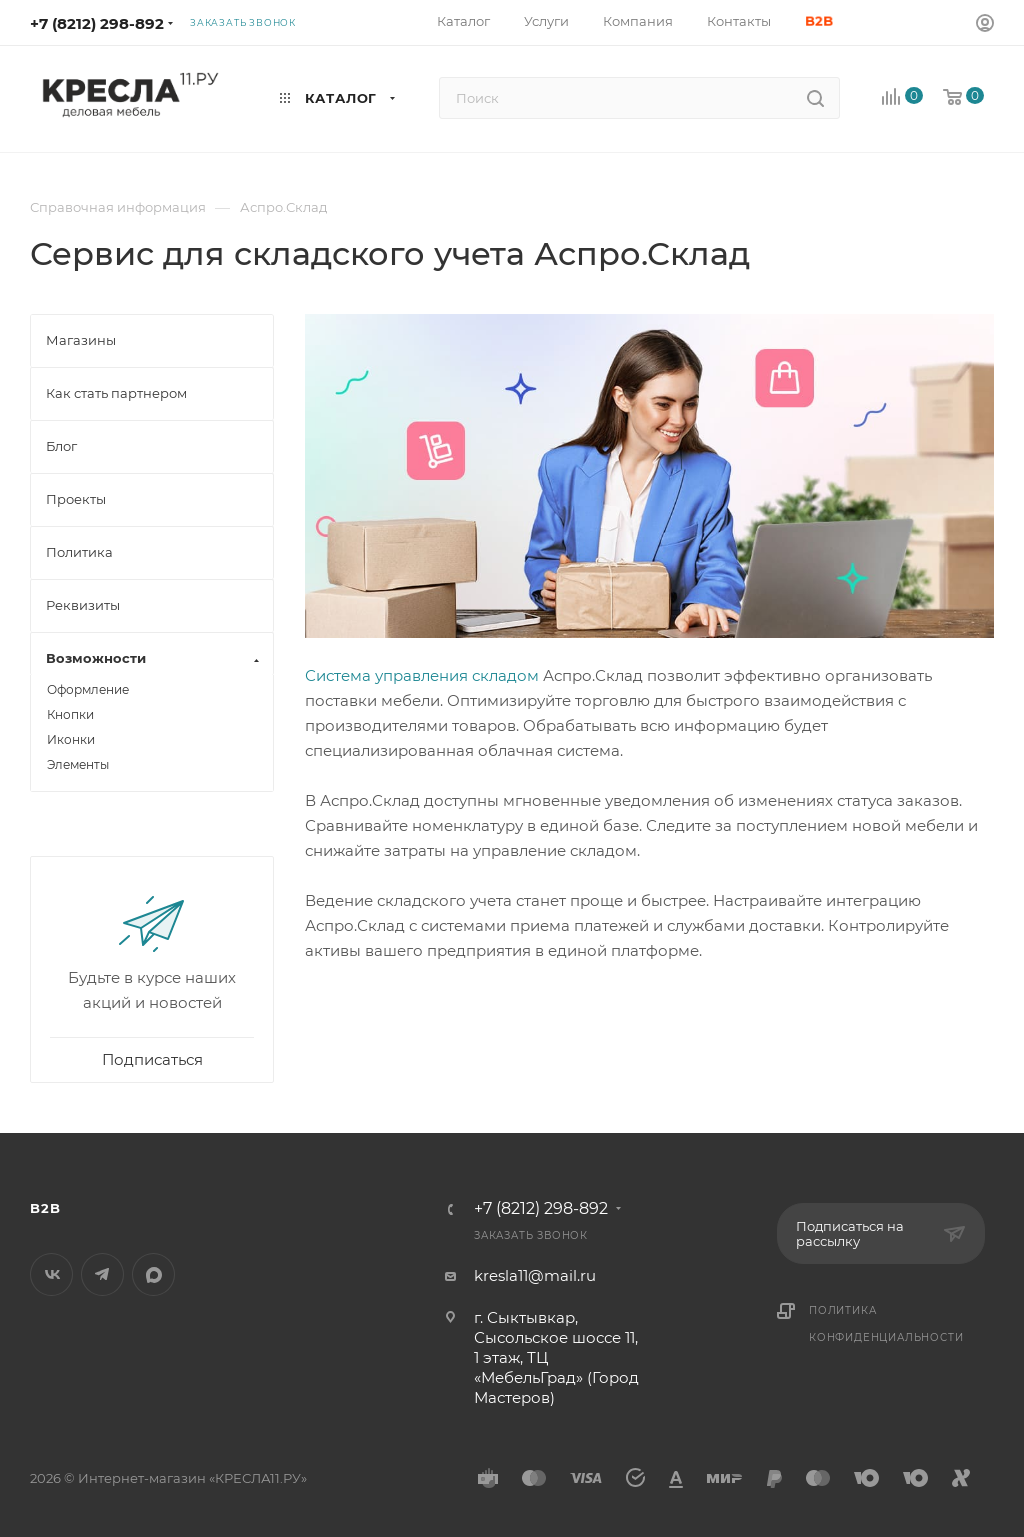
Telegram (102, 1274)
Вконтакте (51, 1274)
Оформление (88, 689)
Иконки (71, 739)
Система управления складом (422, 675)
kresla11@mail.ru (535, 1275)
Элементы (78, 764)
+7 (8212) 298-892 (97, 23)
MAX (153, 1274)
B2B (45, 1208)
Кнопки (70, 714)
